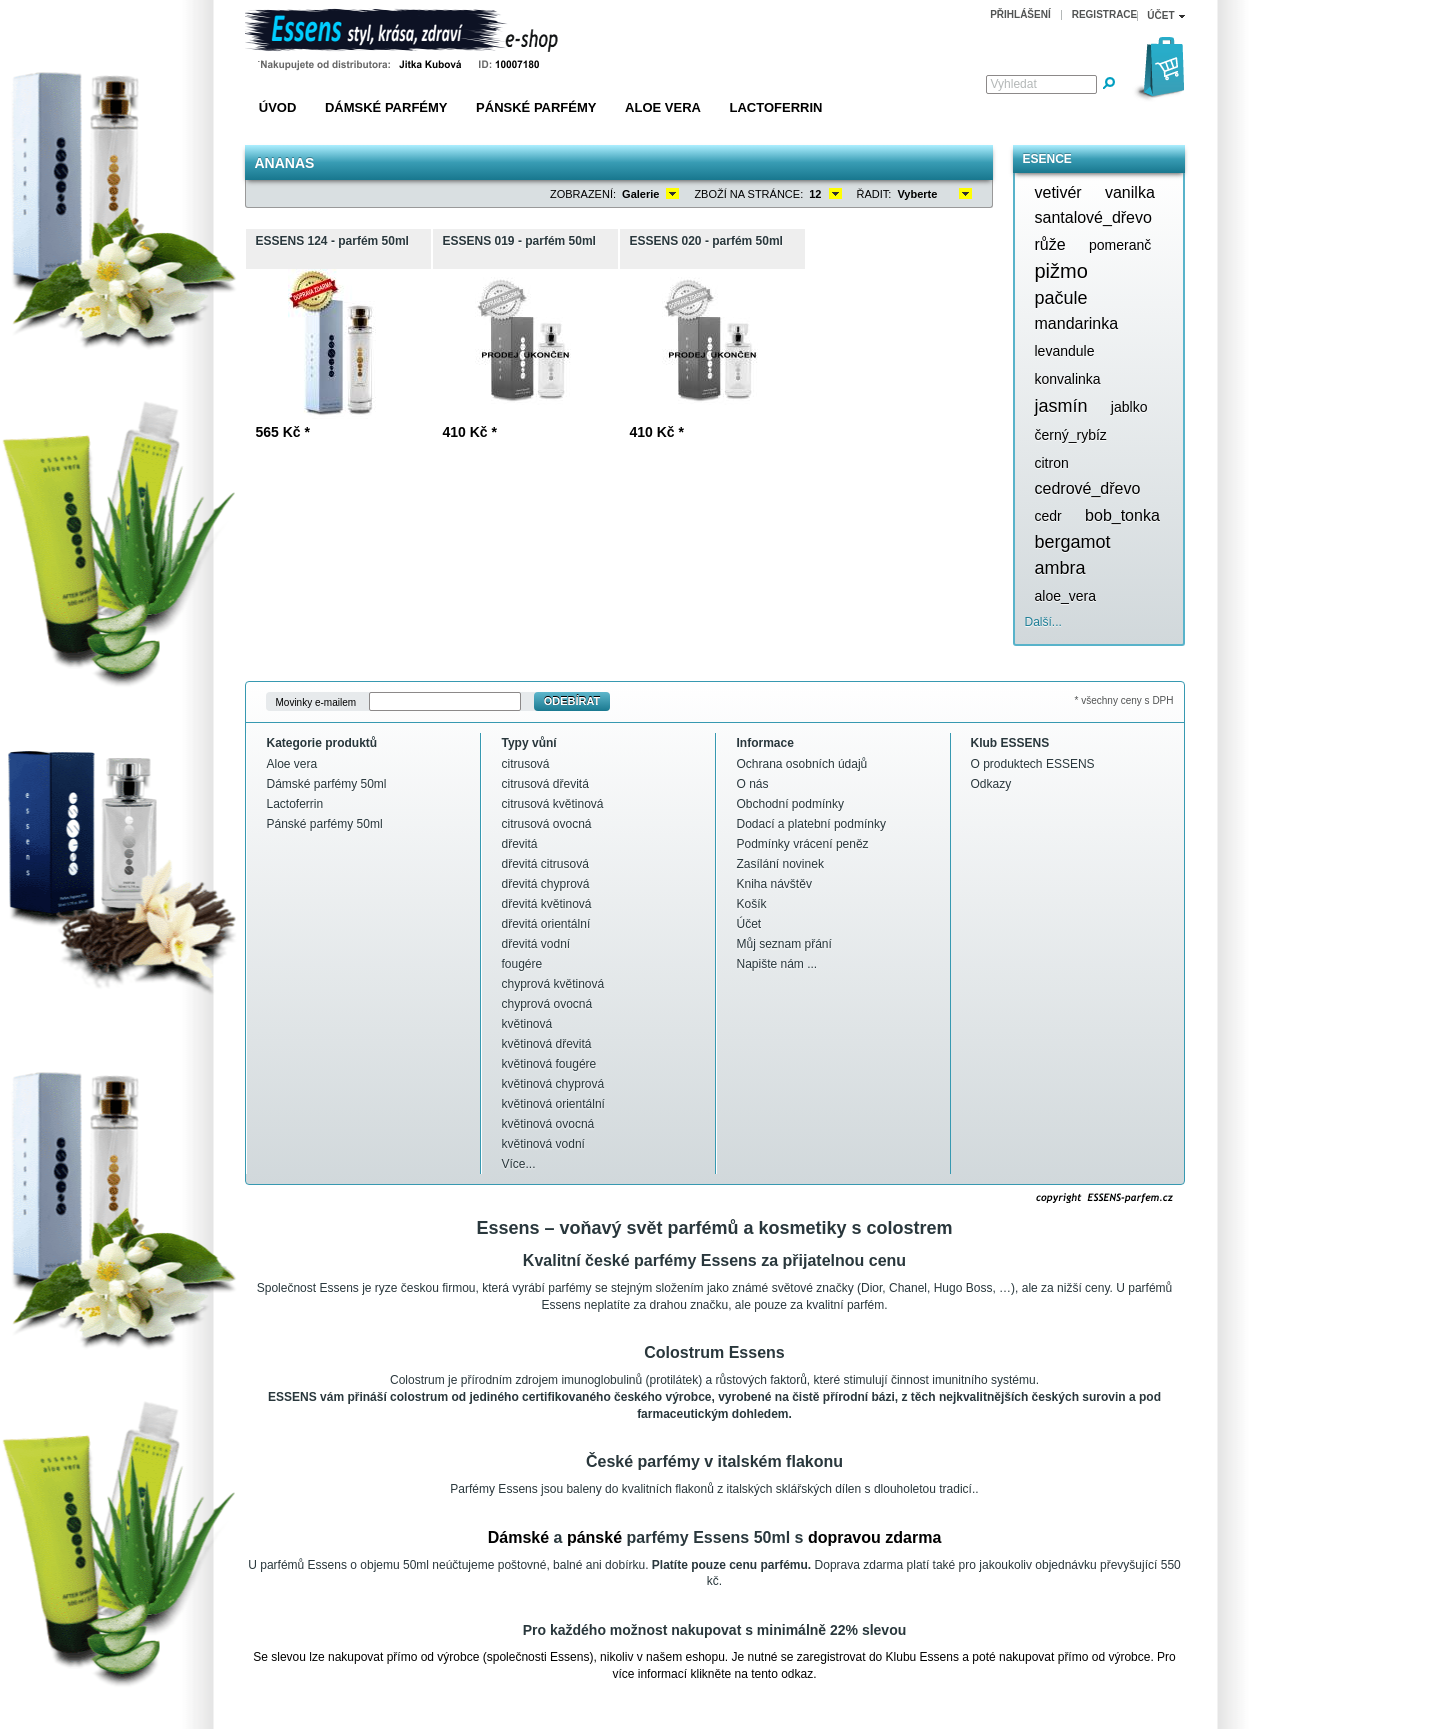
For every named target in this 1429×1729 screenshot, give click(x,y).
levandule (1065, 351)
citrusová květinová (553, 804)
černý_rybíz (1071, 435)
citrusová (526, 764)
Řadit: (874, 194)
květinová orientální (553, 1104)
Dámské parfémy (386, 107)
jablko (1129, 407)
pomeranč (1120, 245)
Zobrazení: (583, 194)
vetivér (1058, 192)
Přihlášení (1020, 14)
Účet (749, 924)
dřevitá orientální (546, 924)
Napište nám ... (777, 964)
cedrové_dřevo (1088, 488)
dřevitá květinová (547, 904)
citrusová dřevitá (545, 784)
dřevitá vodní (536, 944)
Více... (519, 1164)
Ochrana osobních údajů (802, 764)
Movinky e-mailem (316, 701)
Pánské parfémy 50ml (325, 824)
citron (1052, 463)
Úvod (278, 107)
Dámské (518, 1537)
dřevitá (520, 844)
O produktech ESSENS (1033, 764)
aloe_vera (1066, 596)
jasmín (1061, 406)
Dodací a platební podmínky (811, 824)
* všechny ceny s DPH (1124, 700)
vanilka (1130, 192)
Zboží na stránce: (748, 194)
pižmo (1061, 271)
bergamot (1073, 542)
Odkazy (991, 784)
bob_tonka (1122, 515)
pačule (1061, 298)
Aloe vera (663, 107)
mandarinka (1077, 323)
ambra (1060, 568)
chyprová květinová (553, 984)
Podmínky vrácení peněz (803, 844)
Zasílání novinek (780, 864)
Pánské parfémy (536, 107)
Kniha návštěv (774, 884)
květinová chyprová (553, 1084)
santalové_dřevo (1093, 217)
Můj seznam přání (784, 944)
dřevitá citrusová (545, 864)
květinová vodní (543, 1144)
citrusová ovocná (547, 824)
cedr (1048, 516)
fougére (522, 964)
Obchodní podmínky (790, 804)
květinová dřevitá (547, 1044)
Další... (1043, 622)
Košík (752, 904)
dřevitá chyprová (546, 884)
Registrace (1105, 14)
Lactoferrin (776, 107)
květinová (527, 1024)
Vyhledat (1014, 84)
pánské (594, 1537)
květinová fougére (549, 1064)
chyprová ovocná (547, 1004)
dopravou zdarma (874, 1537)
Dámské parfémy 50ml (327, 784)
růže (1050, 244)
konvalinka (1068, 379)
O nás (753, 784)
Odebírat (572, 701)
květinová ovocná (548, 1124)
